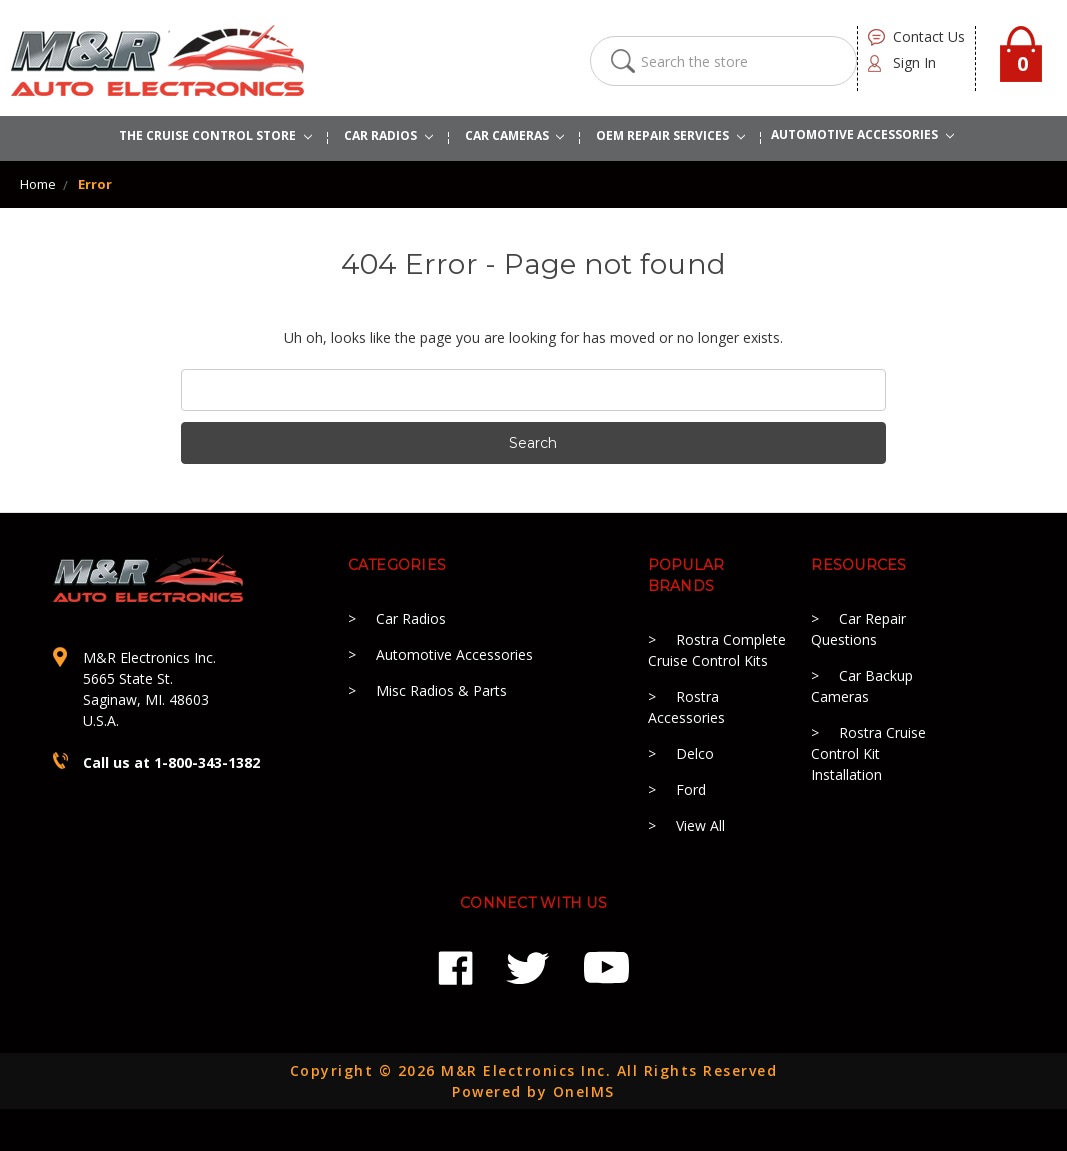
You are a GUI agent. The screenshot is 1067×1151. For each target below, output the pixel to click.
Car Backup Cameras (862, 686)
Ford (691, 789)
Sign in (914, 62)
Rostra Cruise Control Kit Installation (868, 753)
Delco (695, 753)
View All (700, 825)
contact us (929, 36)
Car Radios (411, 618)
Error (95, 184)
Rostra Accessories (686, 707)
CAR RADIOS (388, 135)
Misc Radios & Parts (441, 690)
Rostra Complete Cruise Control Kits (717, 650)
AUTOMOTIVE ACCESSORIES (862, 134)
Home (38, 184)
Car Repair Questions (858, 629)
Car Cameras (515, 135)
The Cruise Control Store (215, 135)
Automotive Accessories (454, 654)
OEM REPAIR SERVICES (670, 135)
